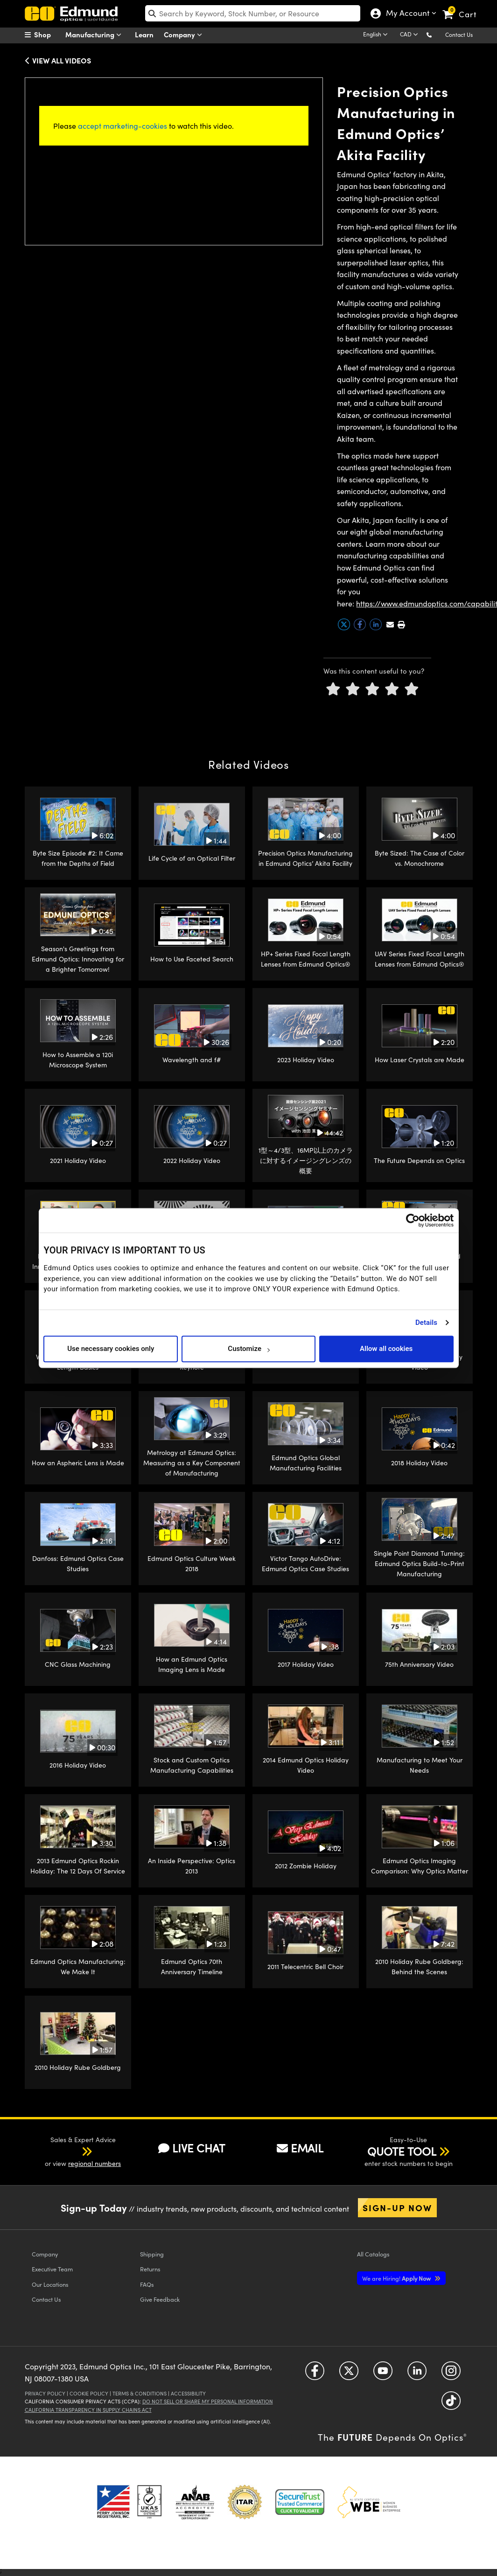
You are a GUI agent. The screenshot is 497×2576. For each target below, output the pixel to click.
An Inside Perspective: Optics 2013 (191, 1865)
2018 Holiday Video (419, 1462)
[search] (252, 13)
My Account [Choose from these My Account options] (405, 14)
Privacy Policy (45, 2393)
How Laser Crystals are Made (419, 1059)
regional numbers (94, 2163)
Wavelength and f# (191, 1059)
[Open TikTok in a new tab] (451, 2404)
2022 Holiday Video (191, 1160)
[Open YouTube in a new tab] (383, 2374)
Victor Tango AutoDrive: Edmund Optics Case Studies (305, 1563)
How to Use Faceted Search (191, 958)
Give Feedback (160, 2299)
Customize (248, 1349)
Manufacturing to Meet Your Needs (419, 1765)
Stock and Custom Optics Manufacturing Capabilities (191, 1765)
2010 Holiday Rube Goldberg (78, 2067)
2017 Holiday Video (306, 1664)
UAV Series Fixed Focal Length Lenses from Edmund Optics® (419, 958)
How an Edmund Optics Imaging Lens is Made (191, 1664)
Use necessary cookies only (110, 1349)
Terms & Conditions (139, 2393)
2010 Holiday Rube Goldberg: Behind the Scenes (419, 1966)
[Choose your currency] (410, 35)
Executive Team (52, 2269)
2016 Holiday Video (77, 1765)
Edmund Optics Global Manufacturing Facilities (306, 1462)
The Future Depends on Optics (419, 1160)
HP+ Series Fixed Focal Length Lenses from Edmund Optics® (305, 958)
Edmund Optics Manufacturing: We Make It (78, 1966)
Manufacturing (95, 34)
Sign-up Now (397, 2207)
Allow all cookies (386, 1349)
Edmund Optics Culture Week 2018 (191, 1563)
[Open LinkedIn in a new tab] (417, 2374)
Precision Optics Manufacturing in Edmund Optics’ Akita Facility (305, 858)
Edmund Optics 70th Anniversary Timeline (192, 1966)
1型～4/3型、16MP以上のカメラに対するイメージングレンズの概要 (306, 1161)
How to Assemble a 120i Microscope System (77, 1059)
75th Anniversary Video (419, 1664)
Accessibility (188, 2393)
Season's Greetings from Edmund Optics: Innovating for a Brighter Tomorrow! (78, 959)
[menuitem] (48, 34)
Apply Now (397, 2278)
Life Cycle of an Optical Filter (191, 858)
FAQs (147, 2284)
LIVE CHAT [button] (191, 2147)
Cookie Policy (89, 2393)
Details (426, 1322)
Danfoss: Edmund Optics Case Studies (78, 1563)
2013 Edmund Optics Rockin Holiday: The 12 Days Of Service (77, 1865)
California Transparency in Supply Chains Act (88, 2409)
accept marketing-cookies (122, 126)
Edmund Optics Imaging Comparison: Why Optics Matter (419, 1865)
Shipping (152, 2254)
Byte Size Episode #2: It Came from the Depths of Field (78, 858)
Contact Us (459, 34)
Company (185, 34)
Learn (144, 34)
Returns (150, 2269)
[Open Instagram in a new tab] (451, 2374)
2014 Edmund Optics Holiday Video (306, 1765)
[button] (436, 34)
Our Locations (50, 2284)
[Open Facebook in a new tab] (315, 2374)
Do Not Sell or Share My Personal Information (207, 2401)
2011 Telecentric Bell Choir (305, 1966)
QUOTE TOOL (401, 2151)
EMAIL (300, 2147)
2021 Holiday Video (78, 1160)
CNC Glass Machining (78, 1664)
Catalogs (373, 2254)
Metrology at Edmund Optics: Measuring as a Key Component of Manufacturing (191, 1463)
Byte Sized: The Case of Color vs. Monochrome (419, 858)
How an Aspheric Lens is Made (78, 1462)
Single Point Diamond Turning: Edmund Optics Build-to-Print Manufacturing (419, 1564)
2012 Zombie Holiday (305, 1865)
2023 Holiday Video (305, 1059)
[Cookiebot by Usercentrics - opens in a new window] (413, 1220)
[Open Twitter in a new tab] (349, 2374)
